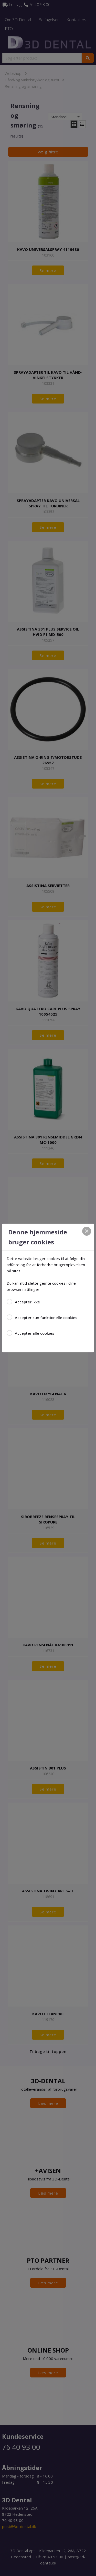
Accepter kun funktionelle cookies (46, 1317)
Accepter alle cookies (34, 1333)
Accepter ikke (27, 1301)
